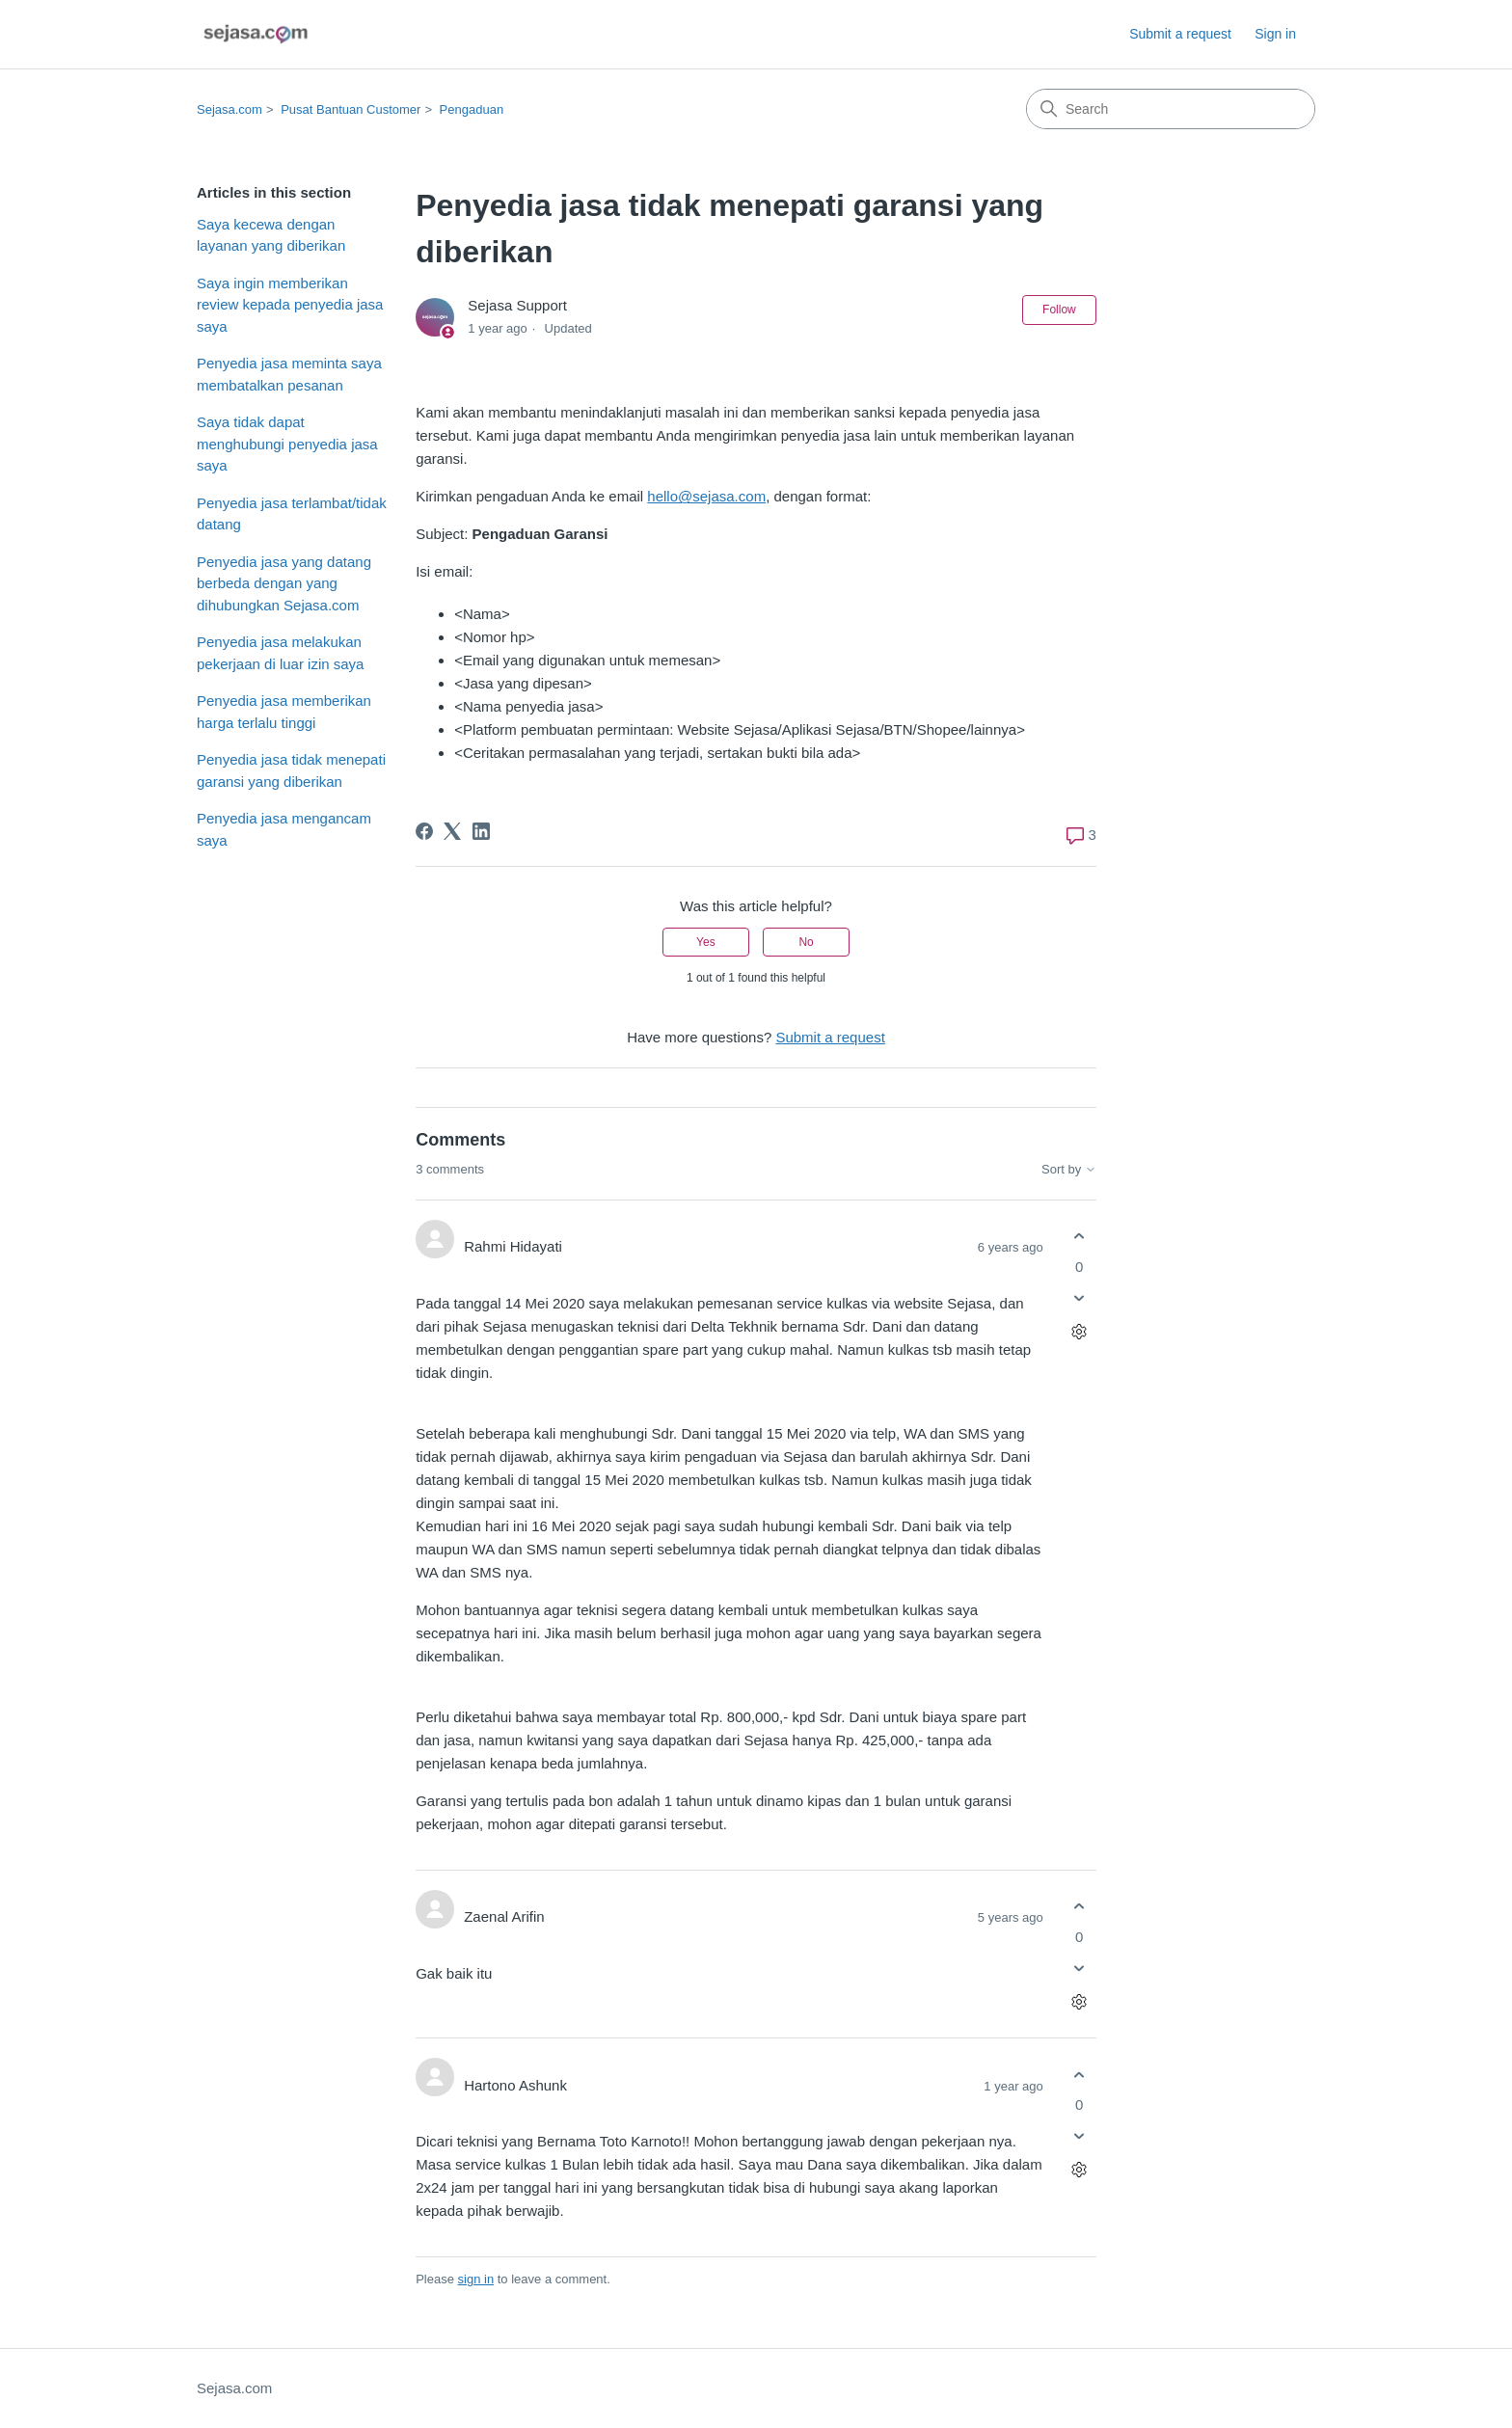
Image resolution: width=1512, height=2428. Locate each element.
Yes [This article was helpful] (706, 942)
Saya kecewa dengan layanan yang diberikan (271, 235)
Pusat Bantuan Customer (350, 109)
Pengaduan (472, 109)
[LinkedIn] (481, 831)
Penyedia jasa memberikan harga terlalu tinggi (284, 711)
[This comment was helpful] (1079, 1237)
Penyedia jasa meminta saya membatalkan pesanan (289, 374)
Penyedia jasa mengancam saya (284, 829)
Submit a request (1180, 33)
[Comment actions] (1079, 1331)
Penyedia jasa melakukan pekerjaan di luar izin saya (280, 653)
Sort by (1068, 1169)
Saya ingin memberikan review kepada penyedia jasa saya (290, 305)
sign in (476, 2279)
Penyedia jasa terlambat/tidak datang (292, 514)
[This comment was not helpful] (1079, 1297)
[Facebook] (424, 831)
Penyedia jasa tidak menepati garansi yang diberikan (291, 770)
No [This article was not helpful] (805, 942)
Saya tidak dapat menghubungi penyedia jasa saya (287, 443)
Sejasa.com (229, 109)
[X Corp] (452, 831)
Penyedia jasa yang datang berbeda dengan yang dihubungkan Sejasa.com (284, 583)
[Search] (1170, 109)
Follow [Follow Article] (1059, 309)
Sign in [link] (1275, 33)
